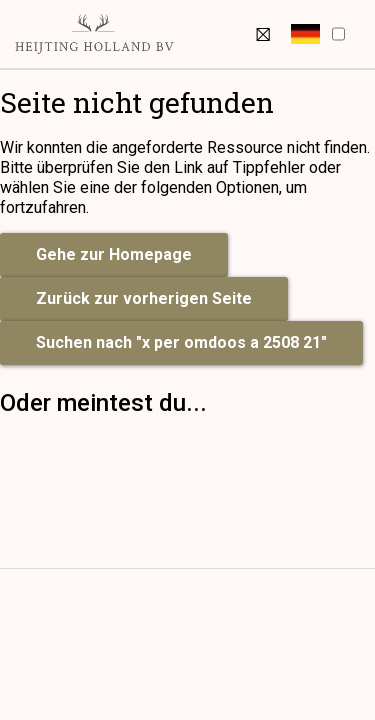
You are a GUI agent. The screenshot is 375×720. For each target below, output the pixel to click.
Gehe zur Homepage (114, 254)
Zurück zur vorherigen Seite (144, 298)
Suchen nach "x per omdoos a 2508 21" (181, 342)
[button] (305, 34)
